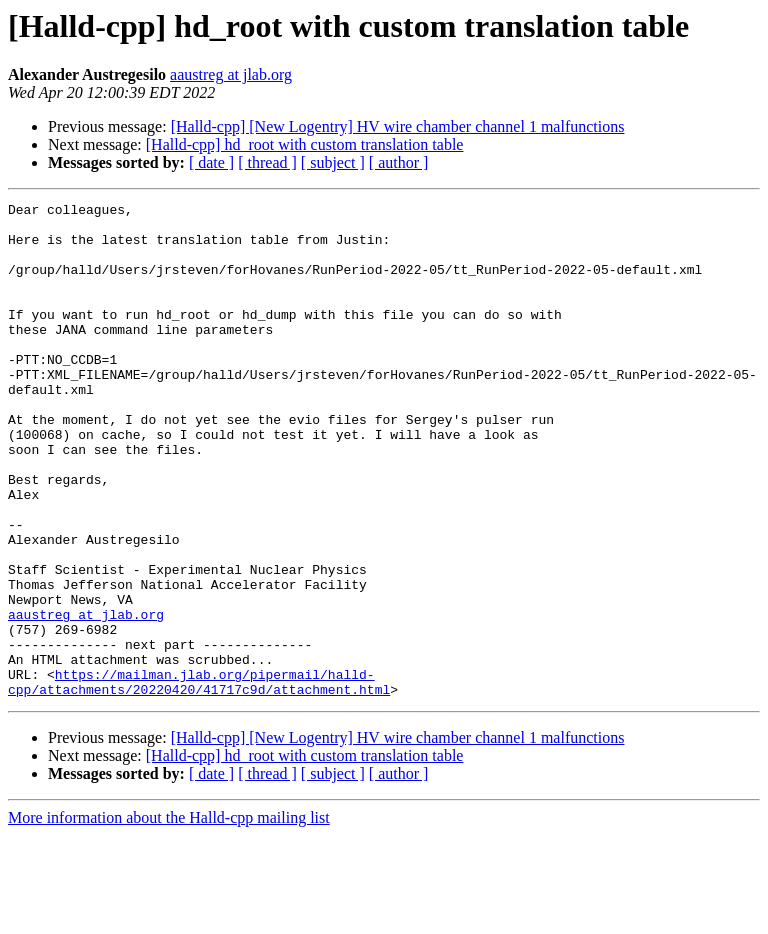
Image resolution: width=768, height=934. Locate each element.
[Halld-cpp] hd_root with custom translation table (305, 144)
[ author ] (399, 162)
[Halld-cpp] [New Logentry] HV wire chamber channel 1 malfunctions (398, 126)
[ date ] (211, 162)
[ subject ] (333, 162)
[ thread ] (267, 162)
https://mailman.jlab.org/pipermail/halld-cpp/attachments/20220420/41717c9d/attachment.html (199, 779)
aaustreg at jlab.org (231, 74)
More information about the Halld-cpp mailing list (169, 916)
